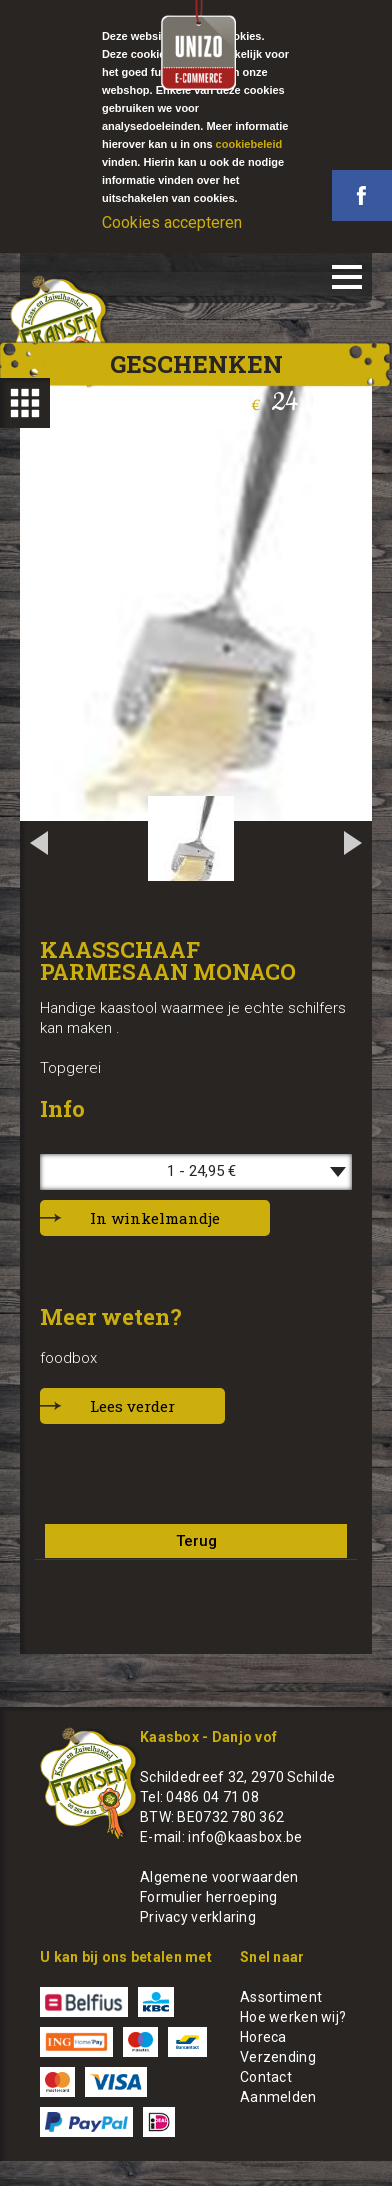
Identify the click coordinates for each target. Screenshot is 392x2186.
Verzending (278, 2057)
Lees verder (132, 1406)
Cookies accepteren (172, 222)
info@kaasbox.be (245, 1837)
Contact (266, 2077)
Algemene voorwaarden (219, 1877)
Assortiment (281, 1997)
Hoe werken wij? (293, 2017)
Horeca (263, 2037)
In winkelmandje (155, 1218)
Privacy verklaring (198, 1917)
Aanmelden (278, 2097)
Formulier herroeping (209, 1897)
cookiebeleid (249, 144)
